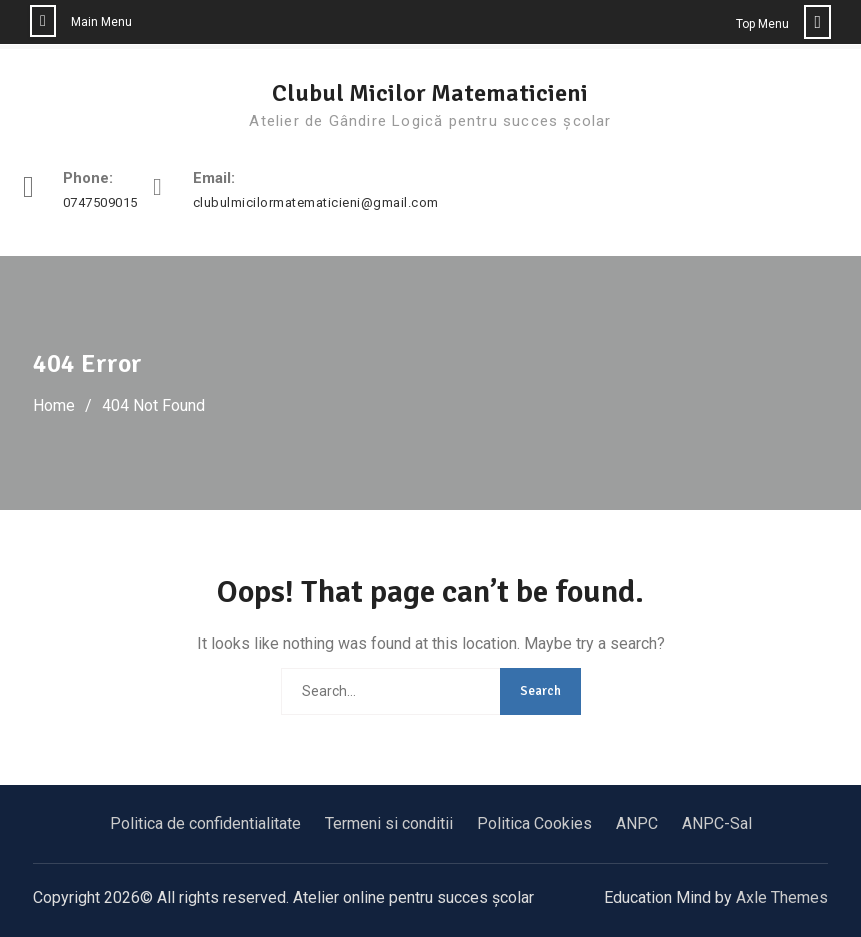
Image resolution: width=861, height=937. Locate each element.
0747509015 (100, 203)
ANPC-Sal (717, 823)
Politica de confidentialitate (205, 823)
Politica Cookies (534, 823)
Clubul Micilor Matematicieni (430, 93)
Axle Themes (782, 897)
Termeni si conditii (389, 823)
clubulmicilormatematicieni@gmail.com (316, 203)
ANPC (637, 823)
